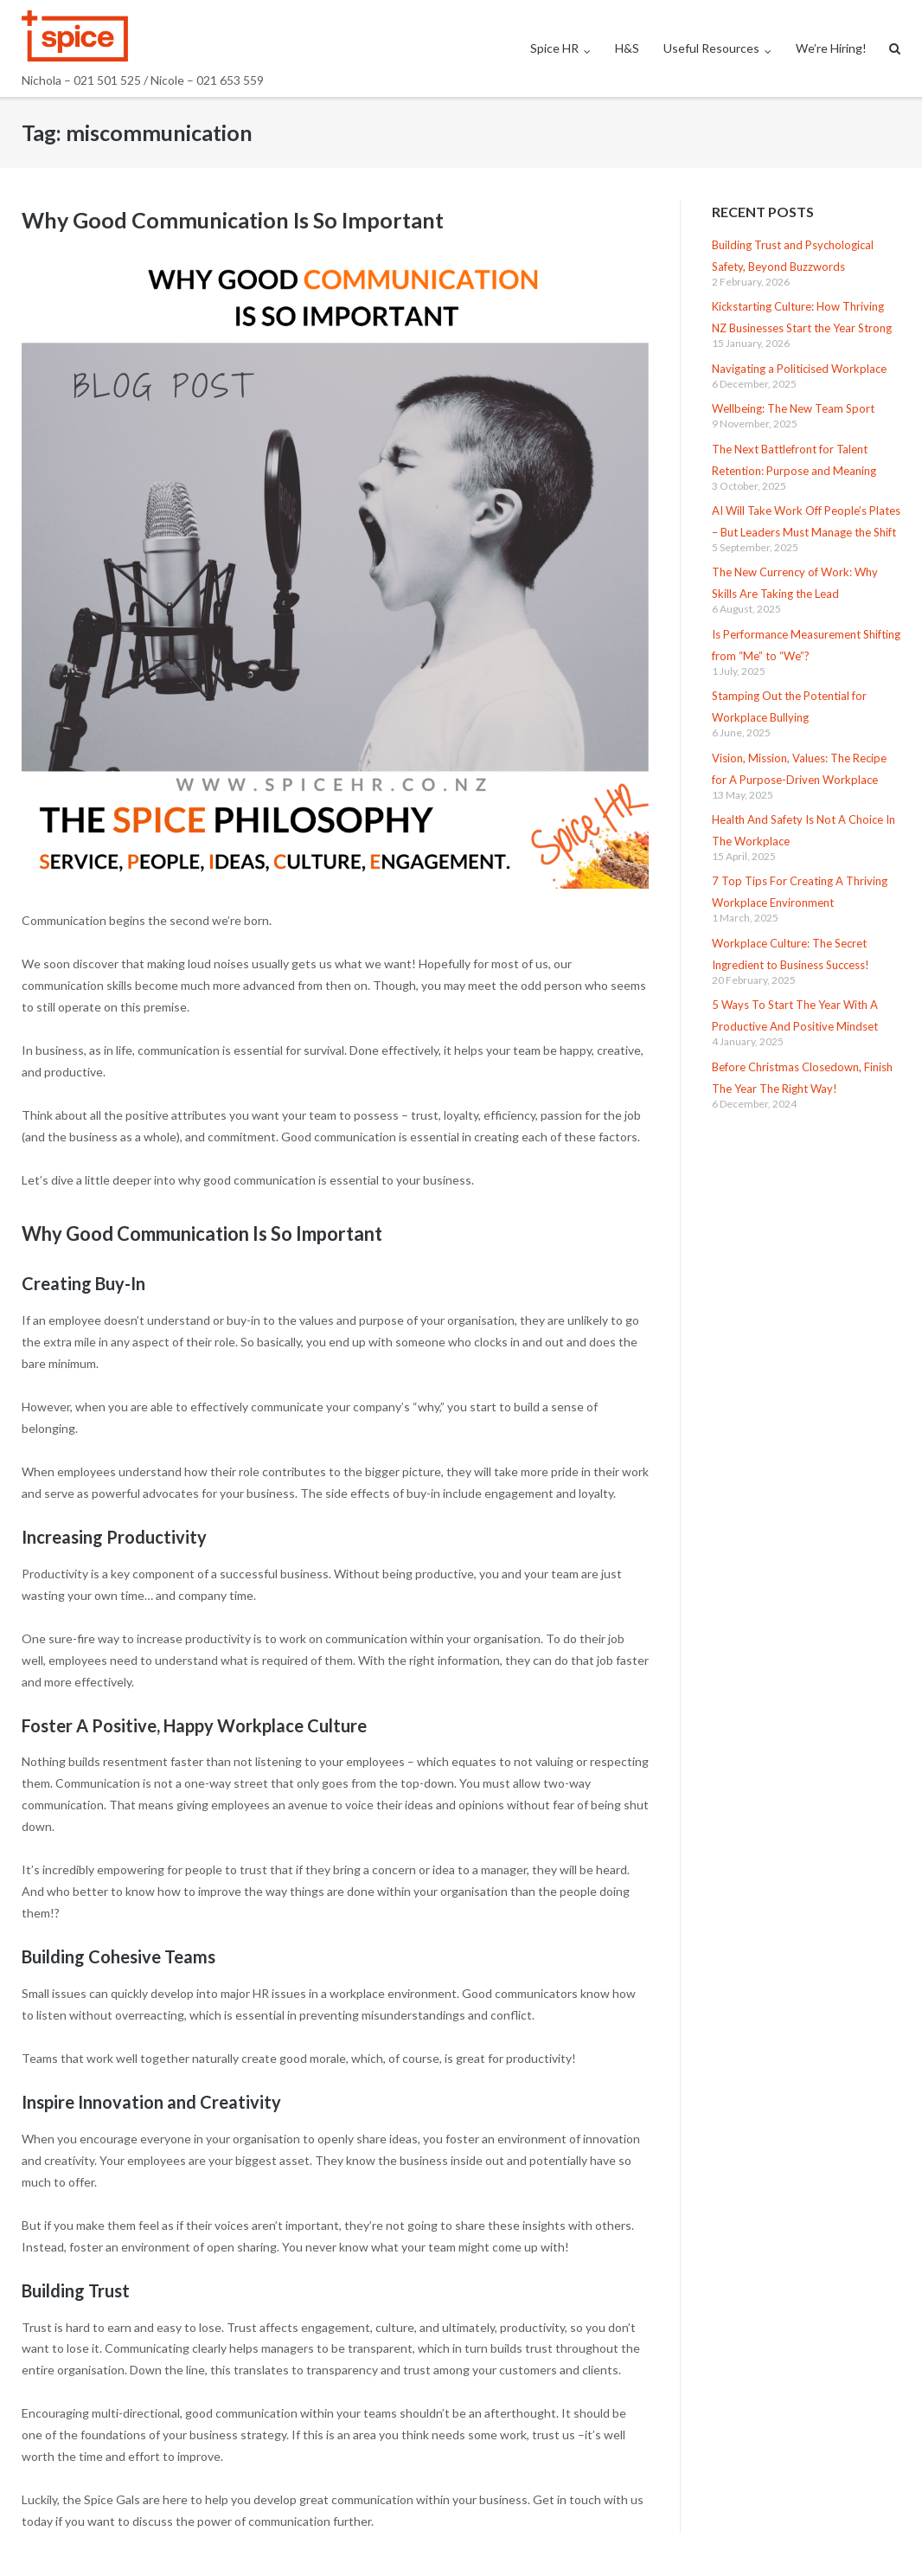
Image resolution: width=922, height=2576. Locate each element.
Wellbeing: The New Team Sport (793, 408)
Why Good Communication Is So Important (233, 220)
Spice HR (554, 48)
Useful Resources (711, 48)
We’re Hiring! (831, 48)
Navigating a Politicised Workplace (799, 369)
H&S (627, 48)
